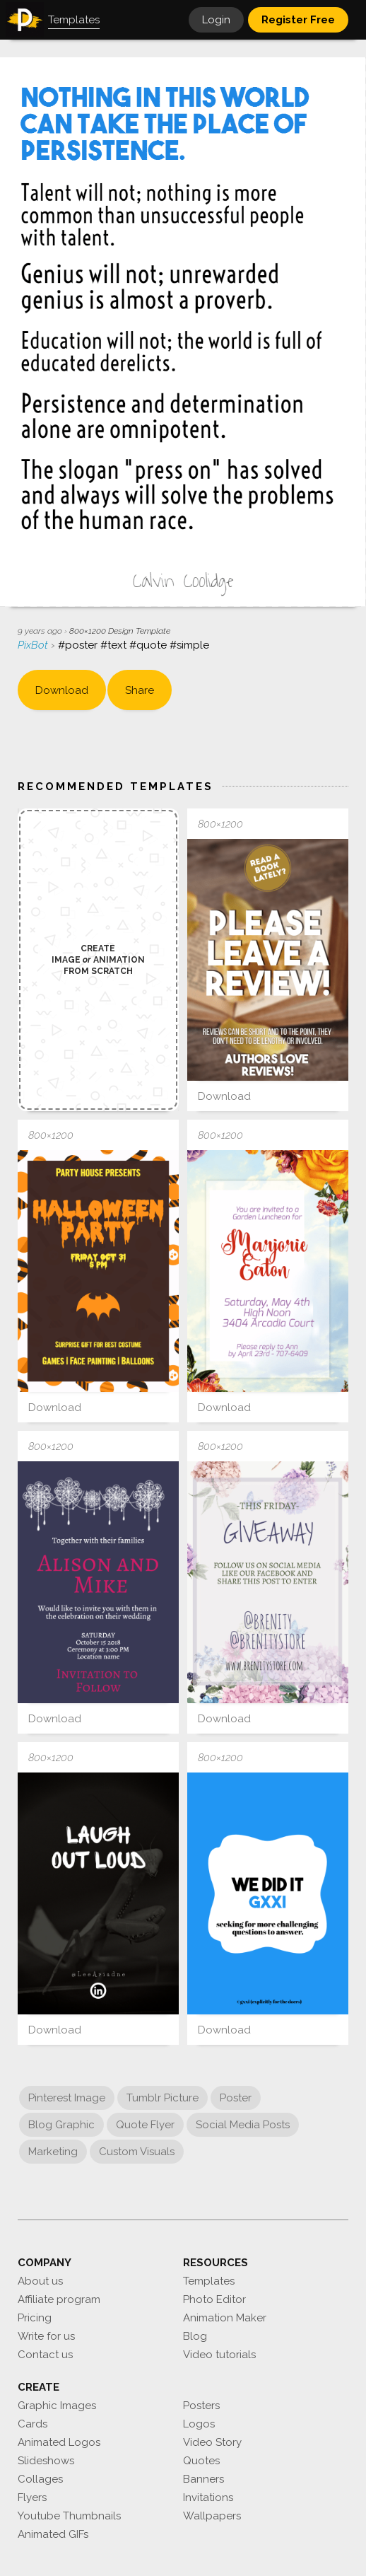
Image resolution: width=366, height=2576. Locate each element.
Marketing (53, 2151)
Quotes (201, 2460)
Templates (209, 2281)
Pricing (35, 2317)
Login (216, 19)
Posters (201, 2405)
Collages (40, 2479)
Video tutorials (219, 2354)
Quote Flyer (145, 2124)
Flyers (32, 2497)
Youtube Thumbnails (69, 2516)
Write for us (46, 2336)
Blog (195, 2336)
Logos (199, 2424)
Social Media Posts (243, 2124)
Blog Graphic (61, 2124)
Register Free (298, 19)
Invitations (208, 2497)
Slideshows (46, 2460)
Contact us (45, 2354)
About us (40, 2281)
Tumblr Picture (162, 2097)
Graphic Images (57, 2405)
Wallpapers (212, 2516)
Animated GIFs (53, 2534)
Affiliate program (59, 2299)
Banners (203, 2479)
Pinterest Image (66, 2097)
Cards (32, 2424)
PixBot (34, 645)
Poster (236, 2097)
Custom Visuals (137, 2151)
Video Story (212, 2442)
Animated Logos (59, 2442)
